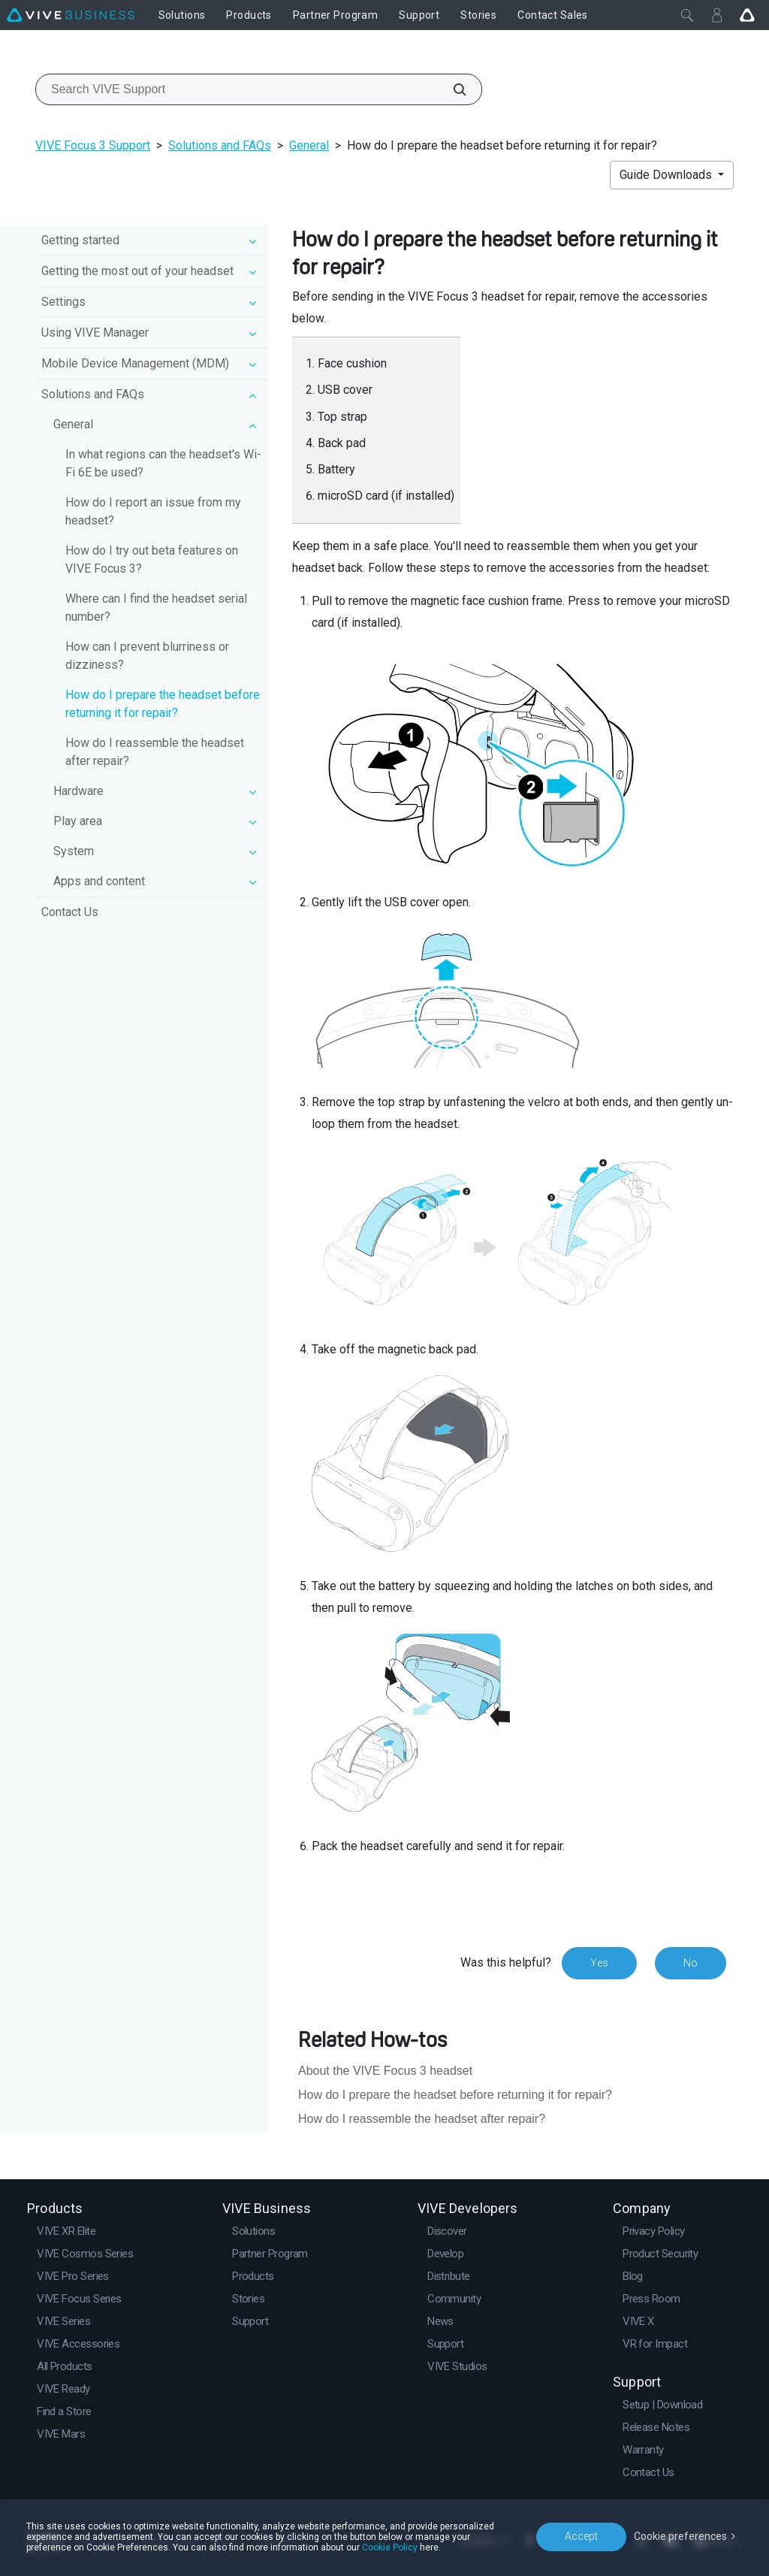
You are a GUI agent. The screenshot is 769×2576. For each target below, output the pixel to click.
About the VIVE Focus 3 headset (385, 2070)
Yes (599, 1963)
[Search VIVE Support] (451, 89)
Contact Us (69, 912)
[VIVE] (70, 15)
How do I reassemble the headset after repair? (154, 752)
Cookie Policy (390, 2547)
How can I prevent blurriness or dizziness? (147, 655)
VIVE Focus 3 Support (92, 145)
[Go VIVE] (747, 15)
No (690, 1963)
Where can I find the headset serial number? (156, 607)
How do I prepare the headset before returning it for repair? (162, 704)
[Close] (687, 15)
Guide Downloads (667, 175)
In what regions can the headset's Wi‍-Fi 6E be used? (163, 463)
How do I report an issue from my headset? (153, 511)
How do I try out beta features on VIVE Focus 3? (151, 559)
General (309, 145)
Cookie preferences (680, 2536)
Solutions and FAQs (219, 145)
